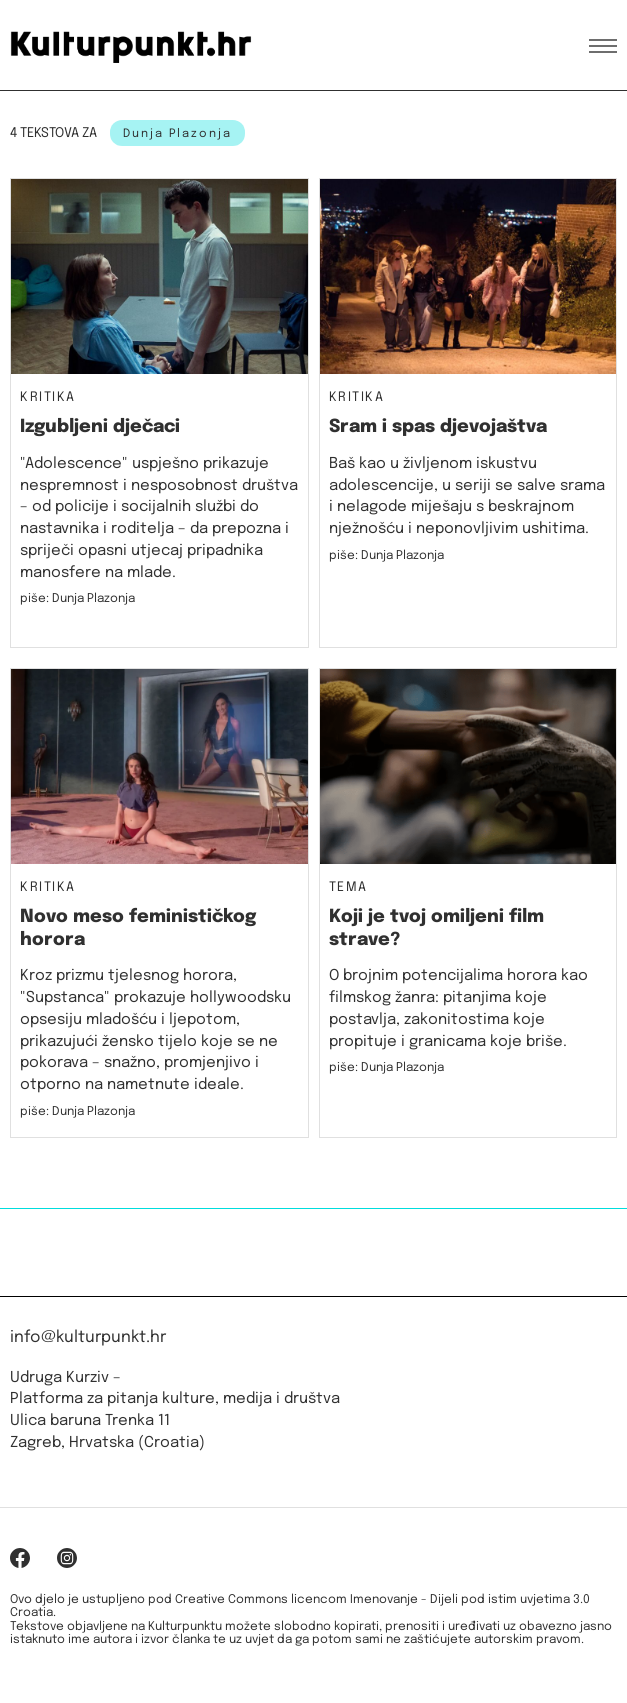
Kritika (48, 398)
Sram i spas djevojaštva (438, 427)
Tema (348, 888)
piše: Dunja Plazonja (77, 599)
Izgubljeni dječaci (100, 427)
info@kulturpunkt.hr (88, 1337)
